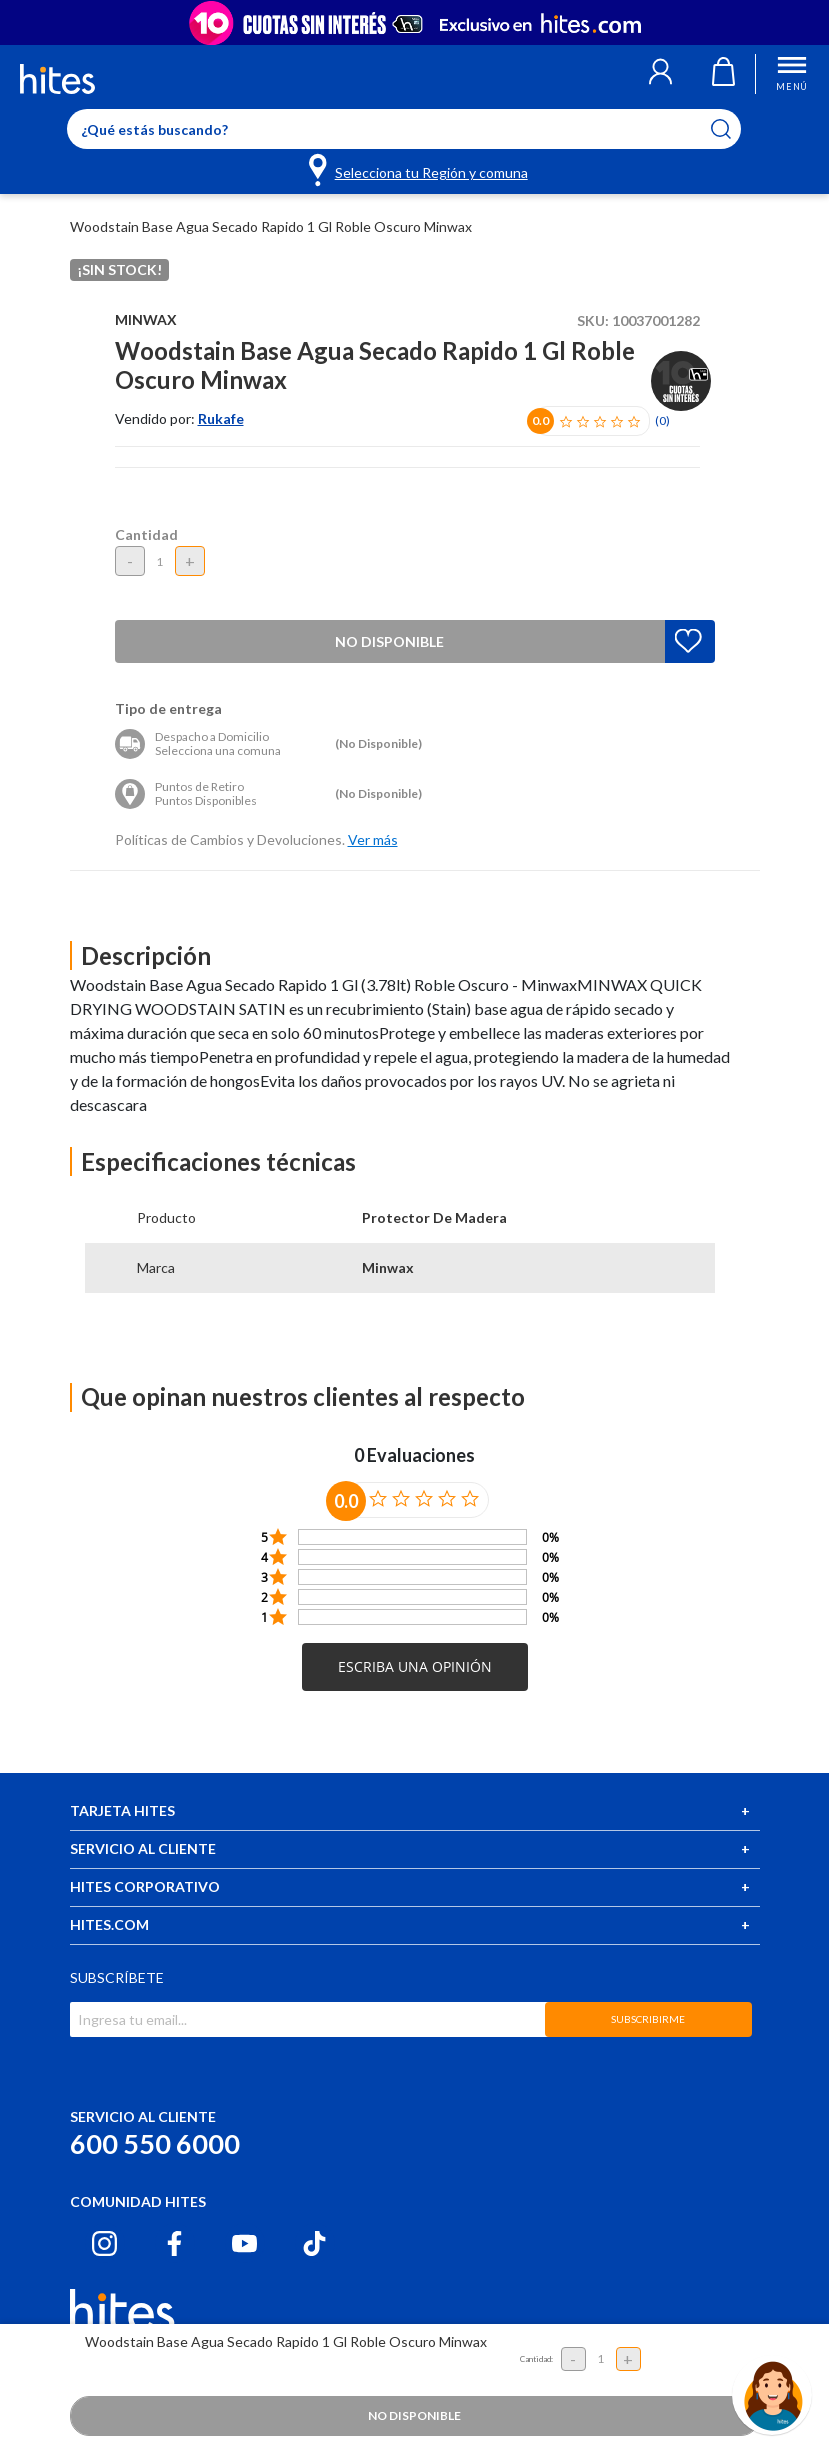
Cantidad (146, 534)
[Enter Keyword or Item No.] (404, 129)
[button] (660, 74)
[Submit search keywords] (733, 129)
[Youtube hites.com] (244, 2243)
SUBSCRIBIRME (648, 2019)
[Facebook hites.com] (174, 2243)
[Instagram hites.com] (104, 2243)
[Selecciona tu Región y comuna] (419, 169)
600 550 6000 (155, 2143)
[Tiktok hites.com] (314, 2243)
